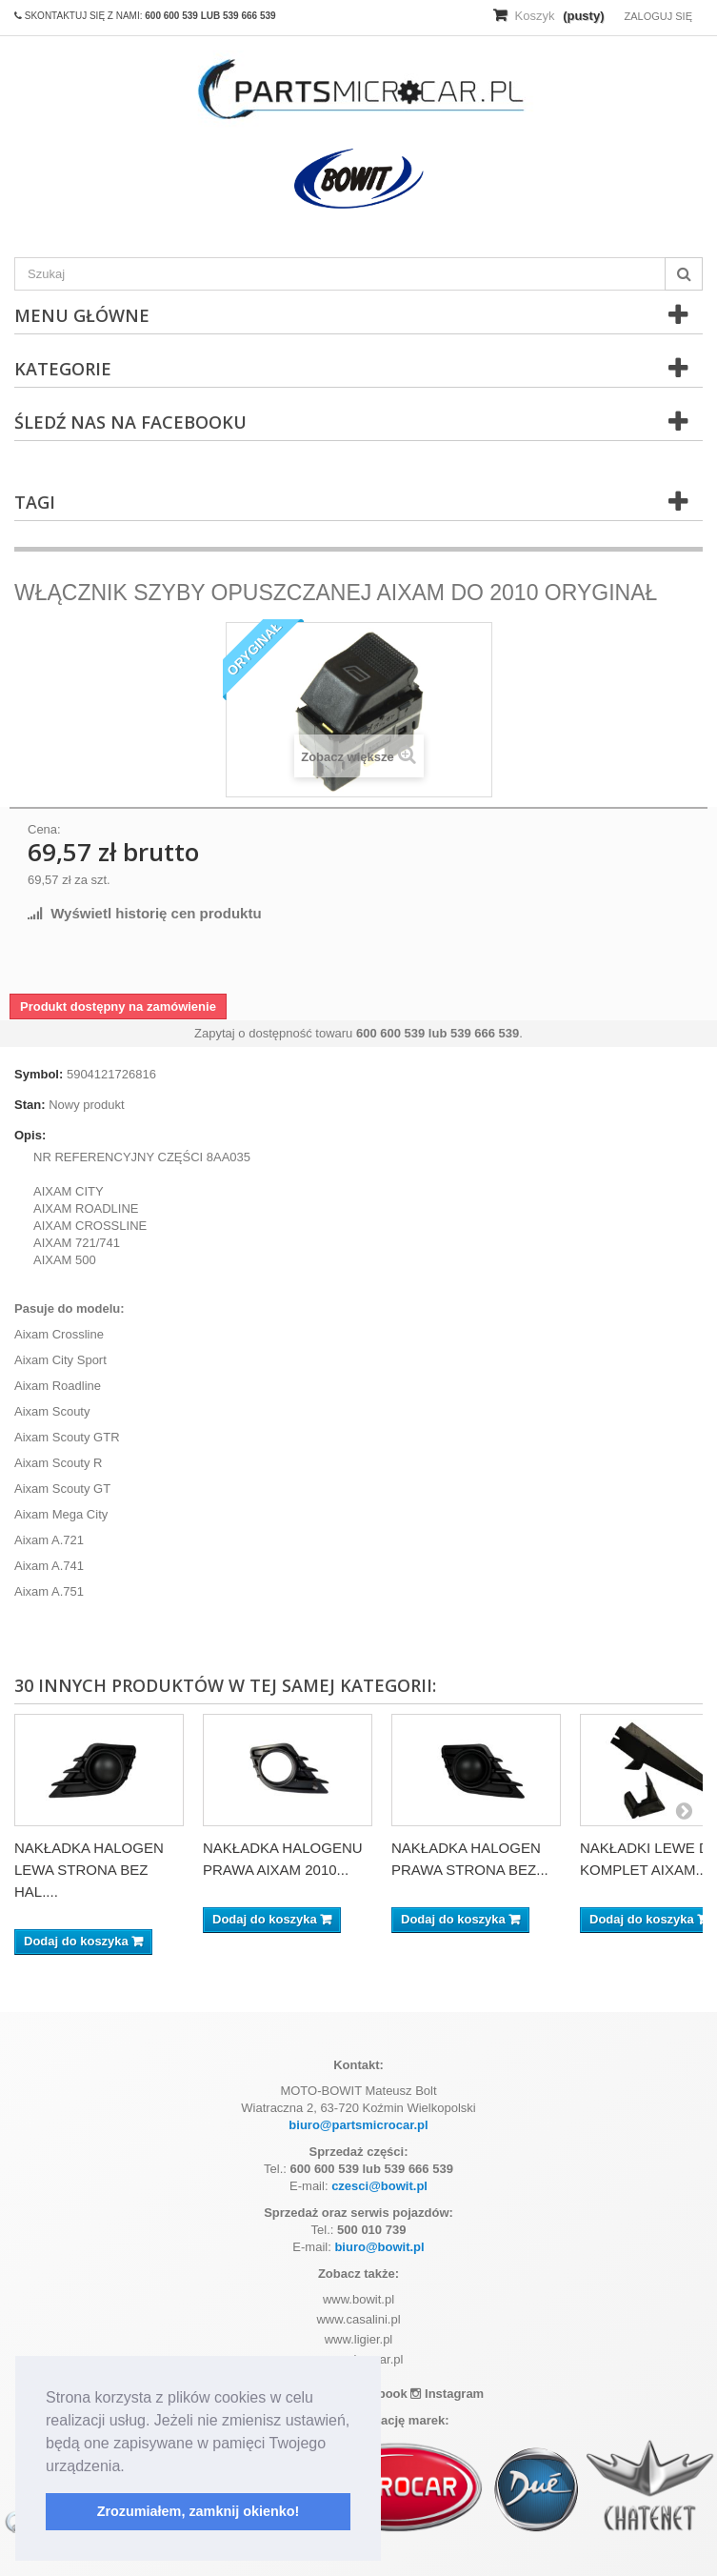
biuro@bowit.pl (379, 2247)
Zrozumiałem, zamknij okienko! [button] (198, 2511)
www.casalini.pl (358, 2319)
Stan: (30, 1104)
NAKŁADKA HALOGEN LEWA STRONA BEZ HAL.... (89, 1870)
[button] (131, 2467)
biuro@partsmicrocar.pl (358, 2125)
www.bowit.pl (358, 2299)
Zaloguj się (658, 16)
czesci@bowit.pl (379, 2186)
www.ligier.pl (359, 2339)
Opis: (30, 1135)
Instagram (447, 2393)
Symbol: (38, 1074)
